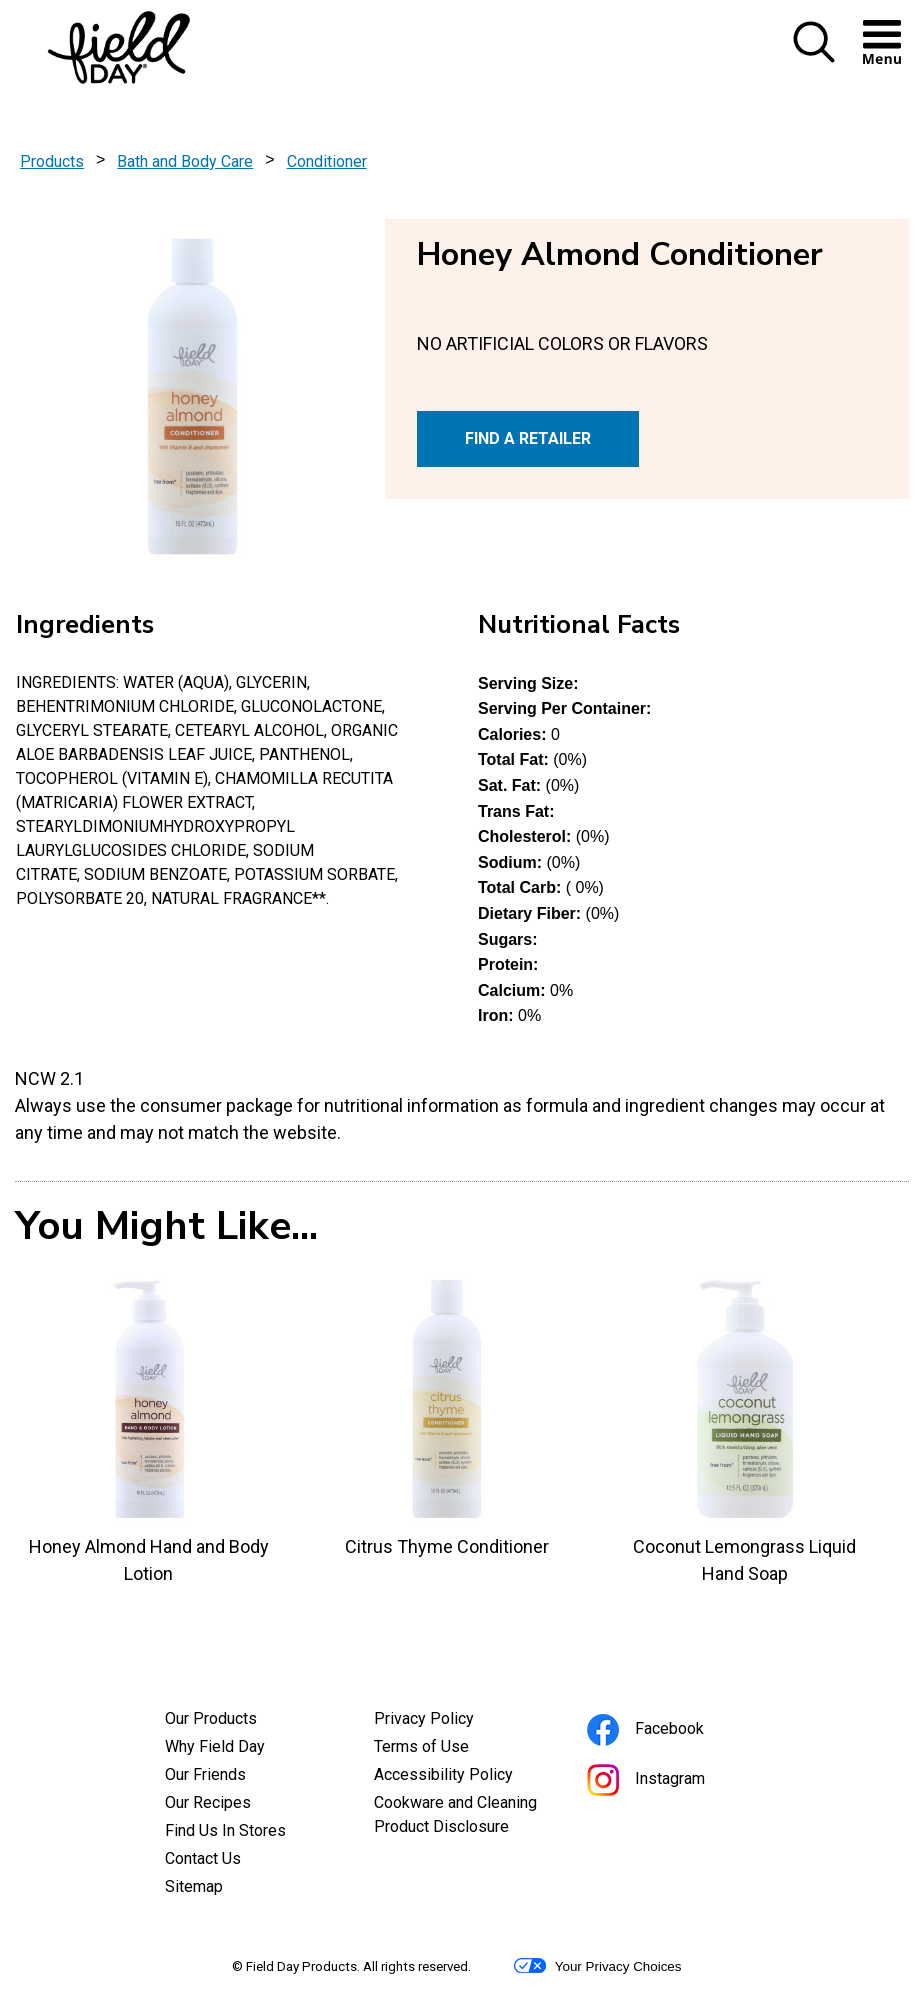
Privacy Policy (451, 1721)
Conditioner (327, 161)
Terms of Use (448, 1749)
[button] (814, 58)
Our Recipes (208, 1802)
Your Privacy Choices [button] (597, 1966)
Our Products (211, 1718)
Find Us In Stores (225, 1830)
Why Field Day (215, 1746)
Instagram (673, 1781)
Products (52, 161)
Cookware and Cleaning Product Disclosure (462, 1817)
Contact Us (203, 1858)
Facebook (672, 1731)
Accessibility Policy (462, 1777)
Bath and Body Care (185, 161)
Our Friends (205, 1774)
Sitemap (194, 1886)
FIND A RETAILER (528, 438)
